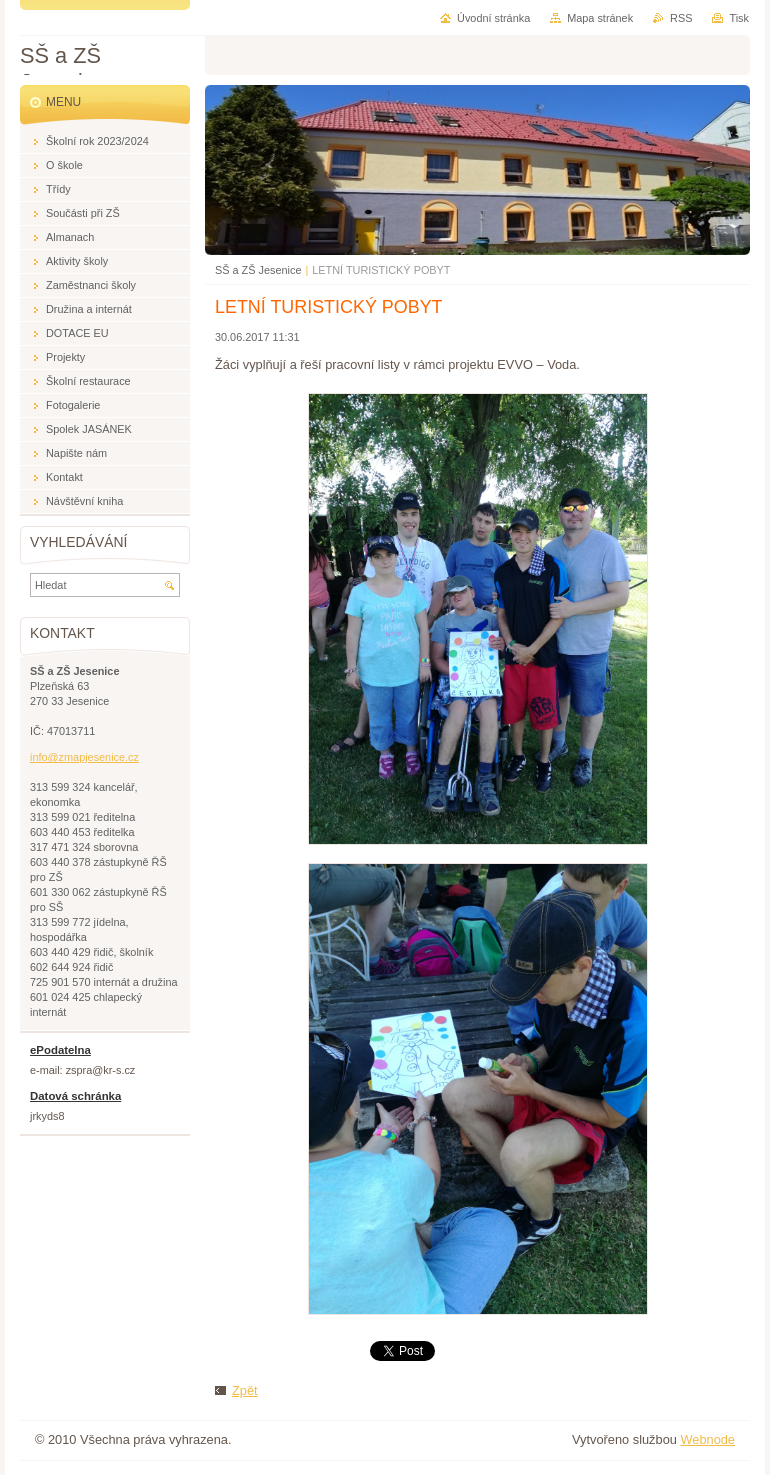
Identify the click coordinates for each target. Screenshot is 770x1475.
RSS (681, 18)
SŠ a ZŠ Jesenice (258, 270)
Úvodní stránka (493, 18)
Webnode (707, 1439)
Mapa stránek (600, 18)
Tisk (739, 18)
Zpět (245, 1390)
